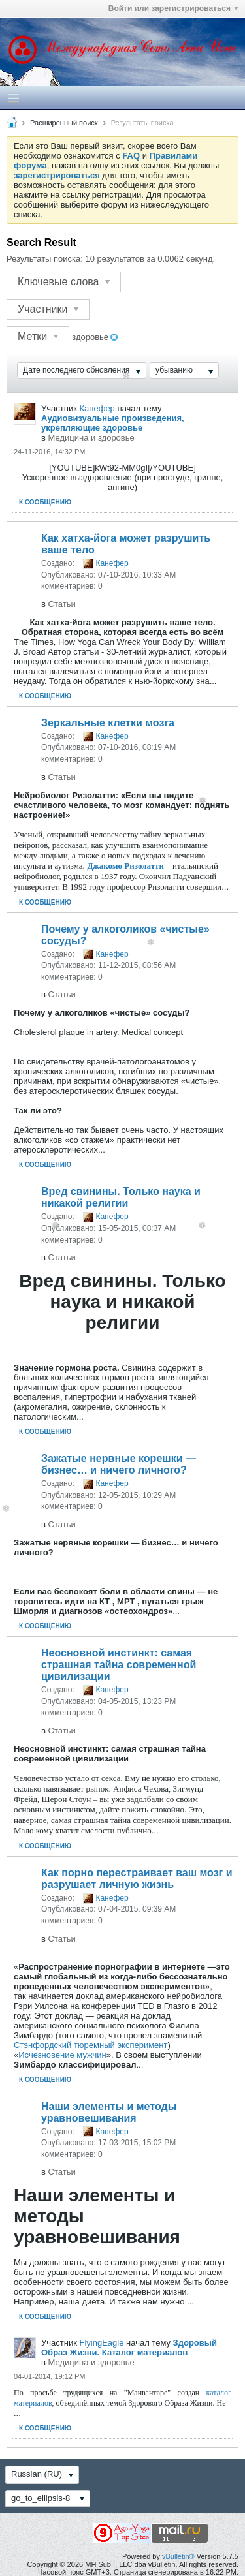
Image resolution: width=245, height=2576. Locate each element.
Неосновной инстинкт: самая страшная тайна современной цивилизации (118, 1664)
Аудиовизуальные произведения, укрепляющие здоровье (112, 423)
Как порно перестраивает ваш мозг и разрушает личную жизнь (137, 1878)
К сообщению (45, 502)
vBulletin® (178, 2556)
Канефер (96, 408)
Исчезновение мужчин (62, 2055)
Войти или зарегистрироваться (173, 8)
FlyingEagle (101, 2343)
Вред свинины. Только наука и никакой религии (121, 1197)
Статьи (62, 604)
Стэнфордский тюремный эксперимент (90, 2045)
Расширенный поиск (64, 123)
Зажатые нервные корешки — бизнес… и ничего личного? (118, 1464)
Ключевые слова (64, 281)
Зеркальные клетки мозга (107, 722)
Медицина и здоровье (91, 437)
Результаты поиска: (45, 259)
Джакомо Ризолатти (125, 866)
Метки (38, 336)
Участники (48, 309)
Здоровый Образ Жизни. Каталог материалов (129, 2347)
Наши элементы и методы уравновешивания (108, 2112)
